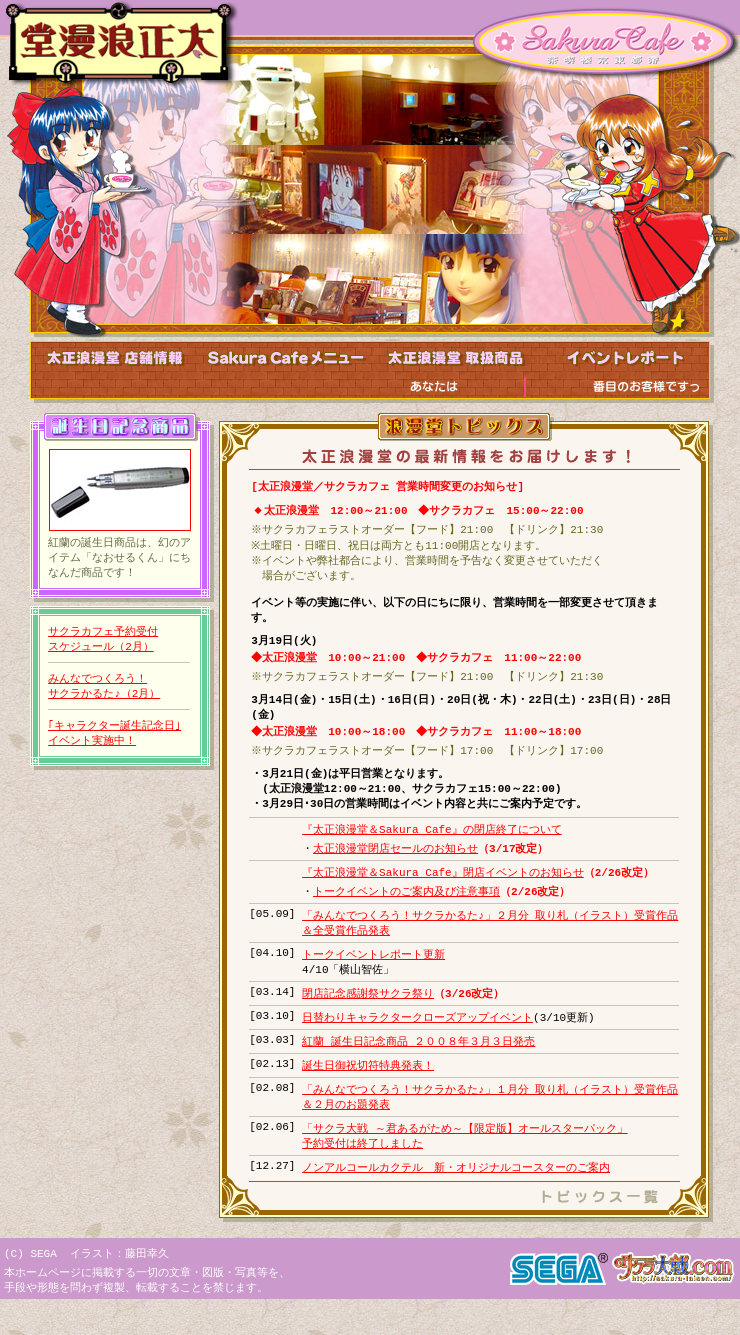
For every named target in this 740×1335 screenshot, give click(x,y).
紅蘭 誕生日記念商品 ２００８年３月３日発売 (418, 1067)
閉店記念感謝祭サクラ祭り (368, 1017)
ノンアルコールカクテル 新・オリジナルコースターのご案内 (456, 1199)
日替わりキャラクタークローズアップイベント (417, 1042)
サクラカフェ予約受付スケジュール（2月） (103, 642)
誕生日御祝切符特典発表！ (368, 1092)
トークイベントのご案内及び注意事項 (406, 910)
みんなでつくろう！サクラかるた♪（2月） (103, 691)
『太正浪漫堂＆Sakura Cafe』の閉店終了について (432, 845)
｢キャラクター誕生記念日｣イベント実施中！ (114, 740)
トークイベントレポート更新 (373, 976)
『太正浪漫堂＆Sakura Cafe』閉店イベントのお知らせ (443, 890)
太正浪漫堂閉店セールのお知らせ (395, 865)
